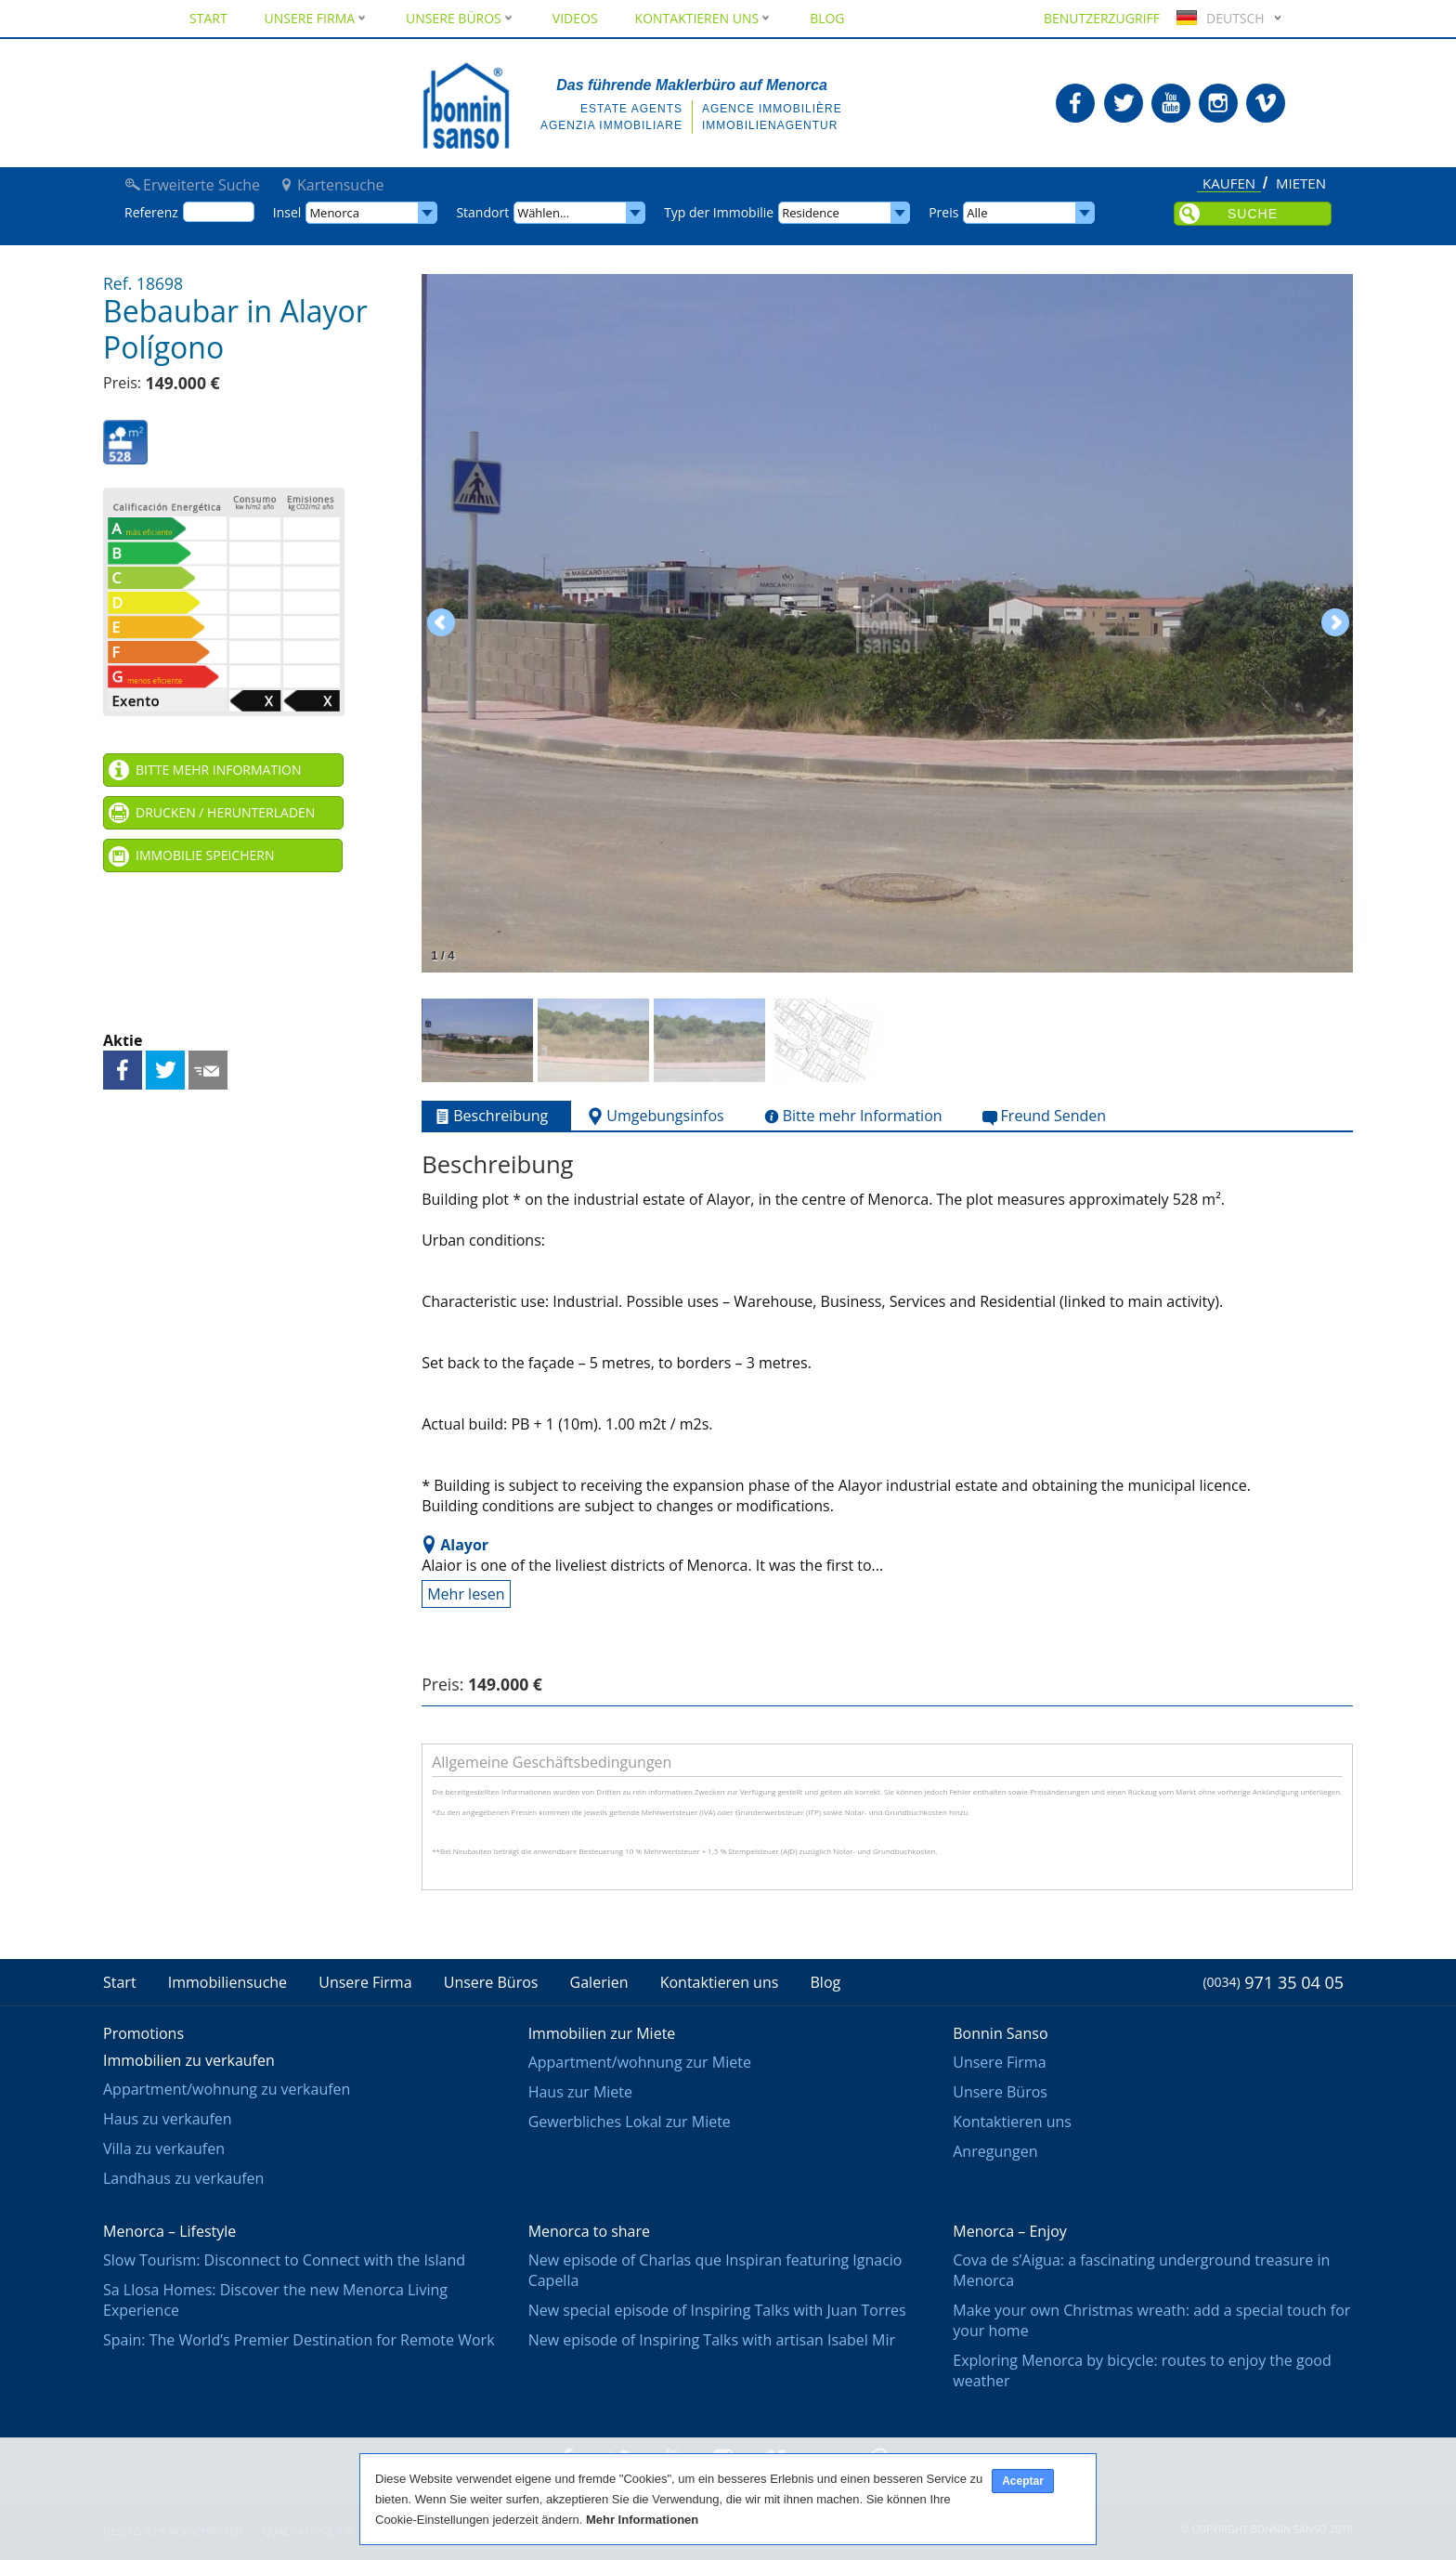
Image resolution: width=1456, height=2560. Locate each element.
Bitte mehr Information (218, 769)
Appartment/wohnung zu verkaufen (226, 2089)
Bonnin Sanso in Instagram (1218, 103)
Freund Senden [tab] (1043, 1116)
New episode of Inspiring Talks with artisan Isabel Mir (711, 2340)
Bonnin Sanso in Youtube (1170, 103)
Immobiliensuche (227, 1982)
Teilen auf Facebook (122, 1070)
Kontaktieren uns (704, 18)
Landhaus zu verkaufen (183, 2178)
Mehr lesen (465, 1594)
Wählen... (543, 212)
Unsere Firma (317, 18)
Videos (575, 18)
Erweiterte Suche (201, 184)
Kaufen (1228, 184)
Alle (977, 212)
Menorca (334, 212)
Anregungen (995, 2151)
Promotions (143, 2033)
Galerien (599, 1982)
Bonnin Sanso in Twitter (1123, 103)
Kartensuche (340, 184)
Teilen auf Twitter (165, 1070)
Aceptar (1023, 2481)
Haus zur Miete (580, 2092)
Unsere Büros (460, 18)
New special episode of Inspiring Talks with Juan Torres (717, 2310)
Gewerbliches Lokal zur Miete (629, 2121)
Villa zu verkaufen (164, 2148)
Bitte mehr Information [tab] (851, 1116)
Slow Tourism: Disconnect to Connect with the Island (284, 2260)
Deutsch (1218, 18)
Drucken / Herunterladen (225, 812)
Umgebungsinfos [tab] (653, 1116)
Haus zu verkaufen (167, 2119)
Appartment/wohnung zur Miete (639, 2062)
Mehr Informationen (642, 2520)
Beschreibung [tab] (489, 1116)
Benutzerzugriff (1102, 18)
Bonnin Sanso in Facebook (1075, 103)
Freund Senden (208, 1070)
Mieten (1301, 183)
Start (208, 18)
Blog (827, 18)
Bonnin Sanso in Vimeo (1265, 103)
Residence (810, 212)
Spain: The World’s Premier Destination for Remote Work (299, 2340)
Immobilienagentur (770, 125)
